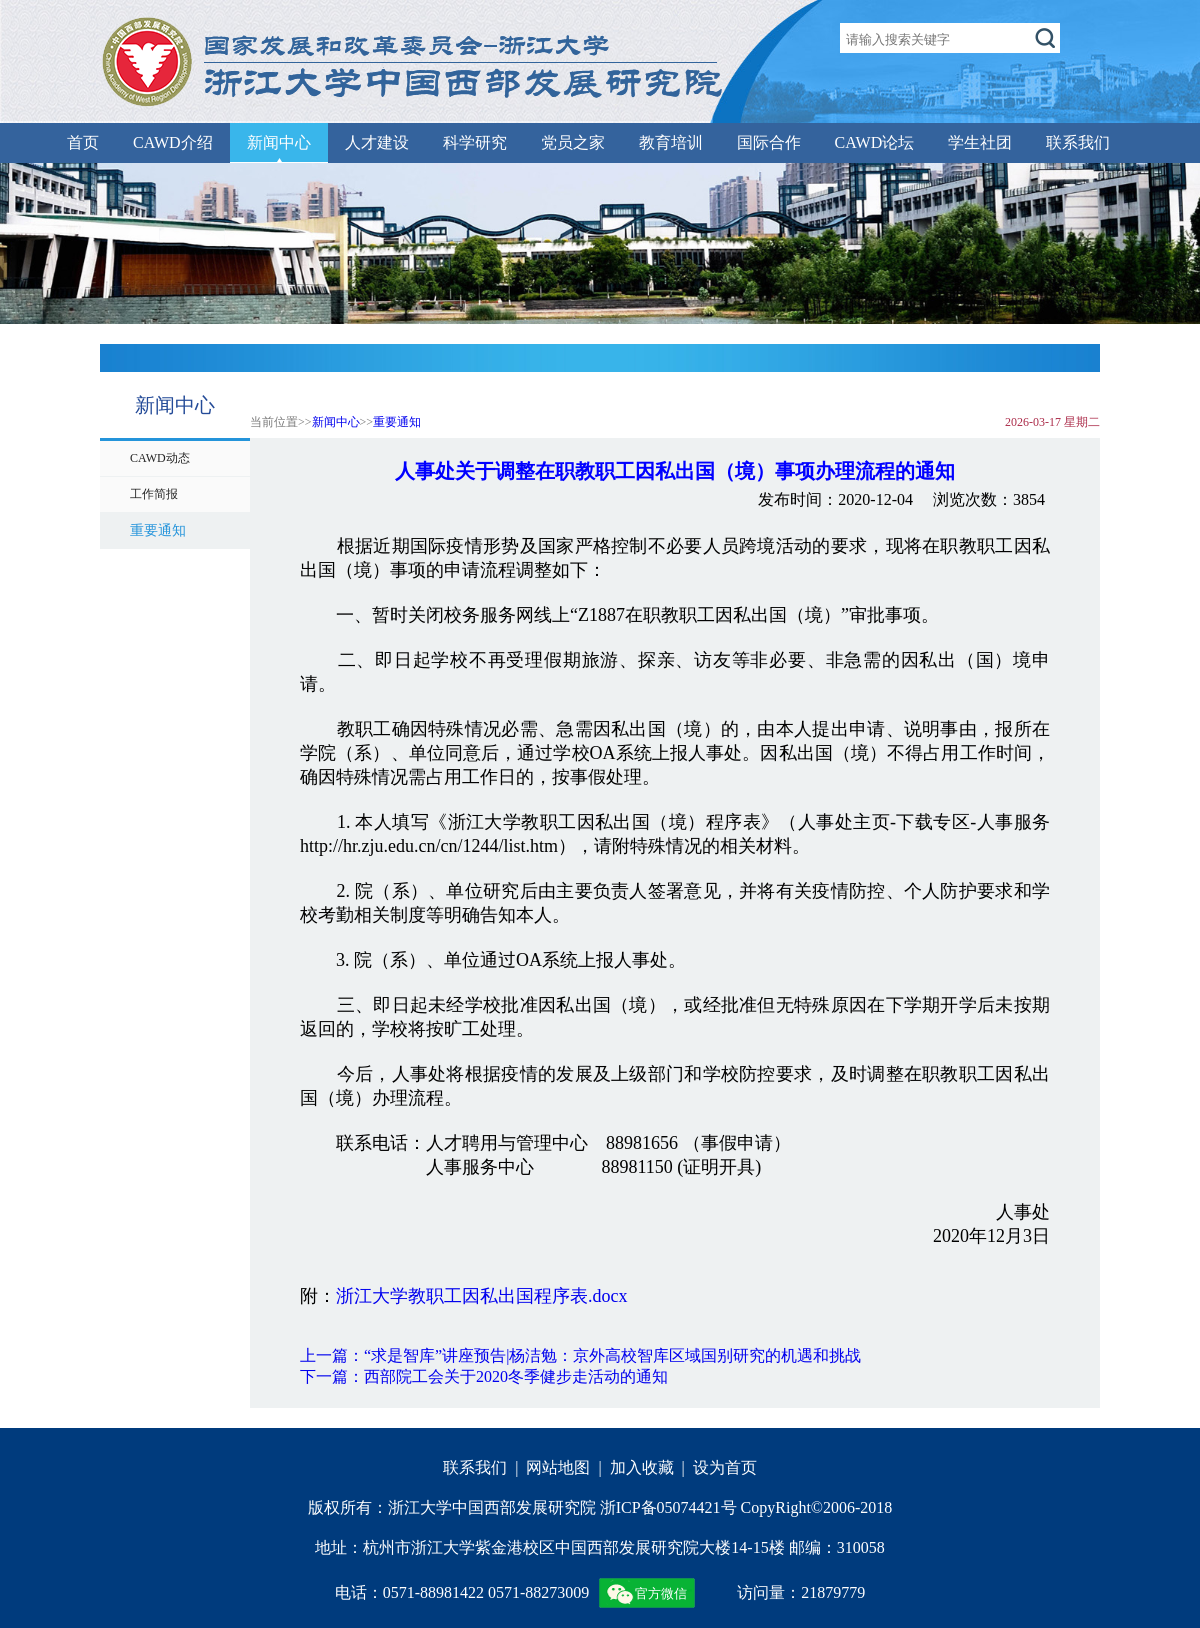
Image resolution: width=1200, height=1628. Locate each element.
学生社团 (980, 142)
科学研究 (475, 142)
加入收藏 (642, 1467)
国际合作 (769, 142)
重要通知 (397, 422)
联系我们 (1078, 142)
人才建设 (377, 142)
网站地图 (558, 1467)
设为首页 (725, 1467)
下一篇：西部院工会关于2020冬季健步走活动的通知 (484, 1376)
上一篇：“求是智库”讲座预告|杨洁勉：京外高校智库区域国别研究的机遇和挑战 (580, 1355)
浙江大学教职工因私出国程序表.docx (482, 1296)
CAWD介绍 (173, 142)
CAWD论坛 (875, 142)
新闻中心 (279, 142)
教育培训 (671, 142)
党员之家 (573, 142)
